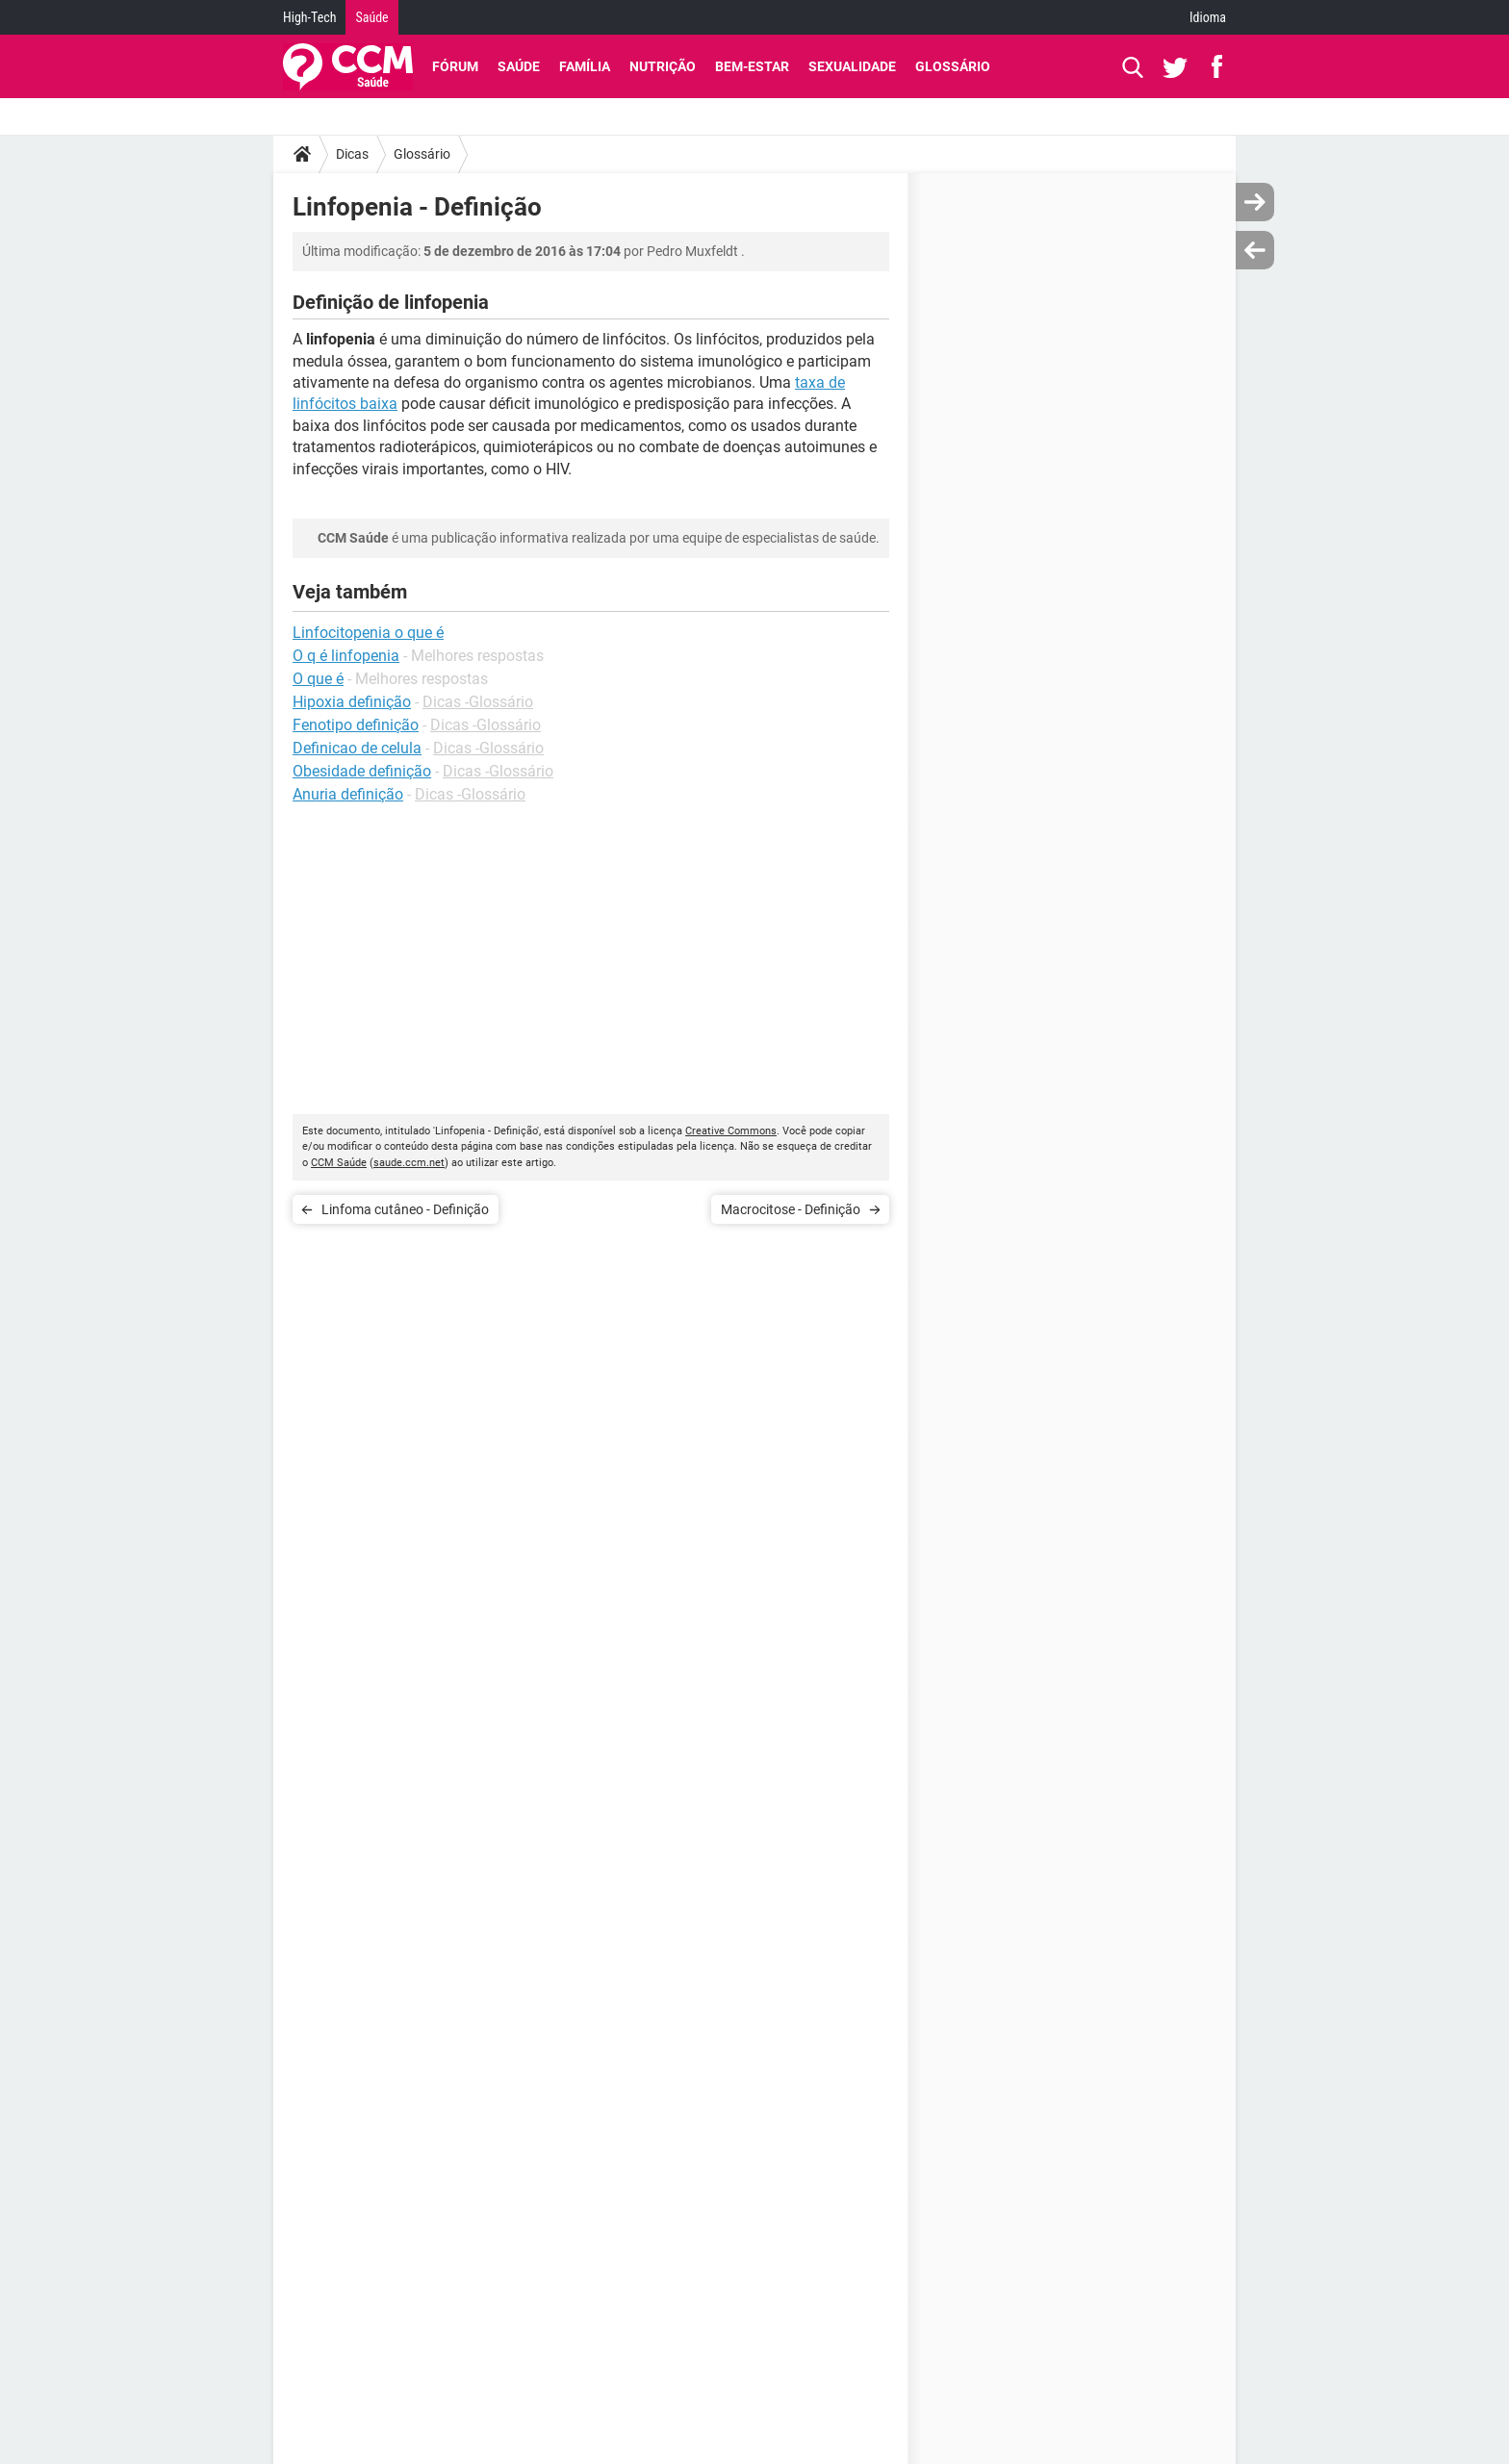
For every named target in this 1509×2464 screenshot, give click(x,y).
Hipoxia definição (352, 702)
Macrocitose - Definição (790, 1209)
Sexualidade (852, 66)
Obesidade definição (362, 771)
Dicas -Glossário (477, 702)
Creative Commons (731, 1131)
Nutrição (662, 66)
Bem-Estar (752, 66)
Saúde (371, 17)
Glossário (952, 66)
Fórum (455, 66)
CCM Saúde (339, 1162)
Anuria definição (348, 794)
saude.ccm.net (409, 1162)
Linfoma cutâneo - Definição (405, 1209)
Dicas (352, 154)
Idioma (1207, 17)
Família (584, 66)
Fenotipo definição (356, 725)
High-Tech (309, 17)
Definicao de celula (357, 748)
